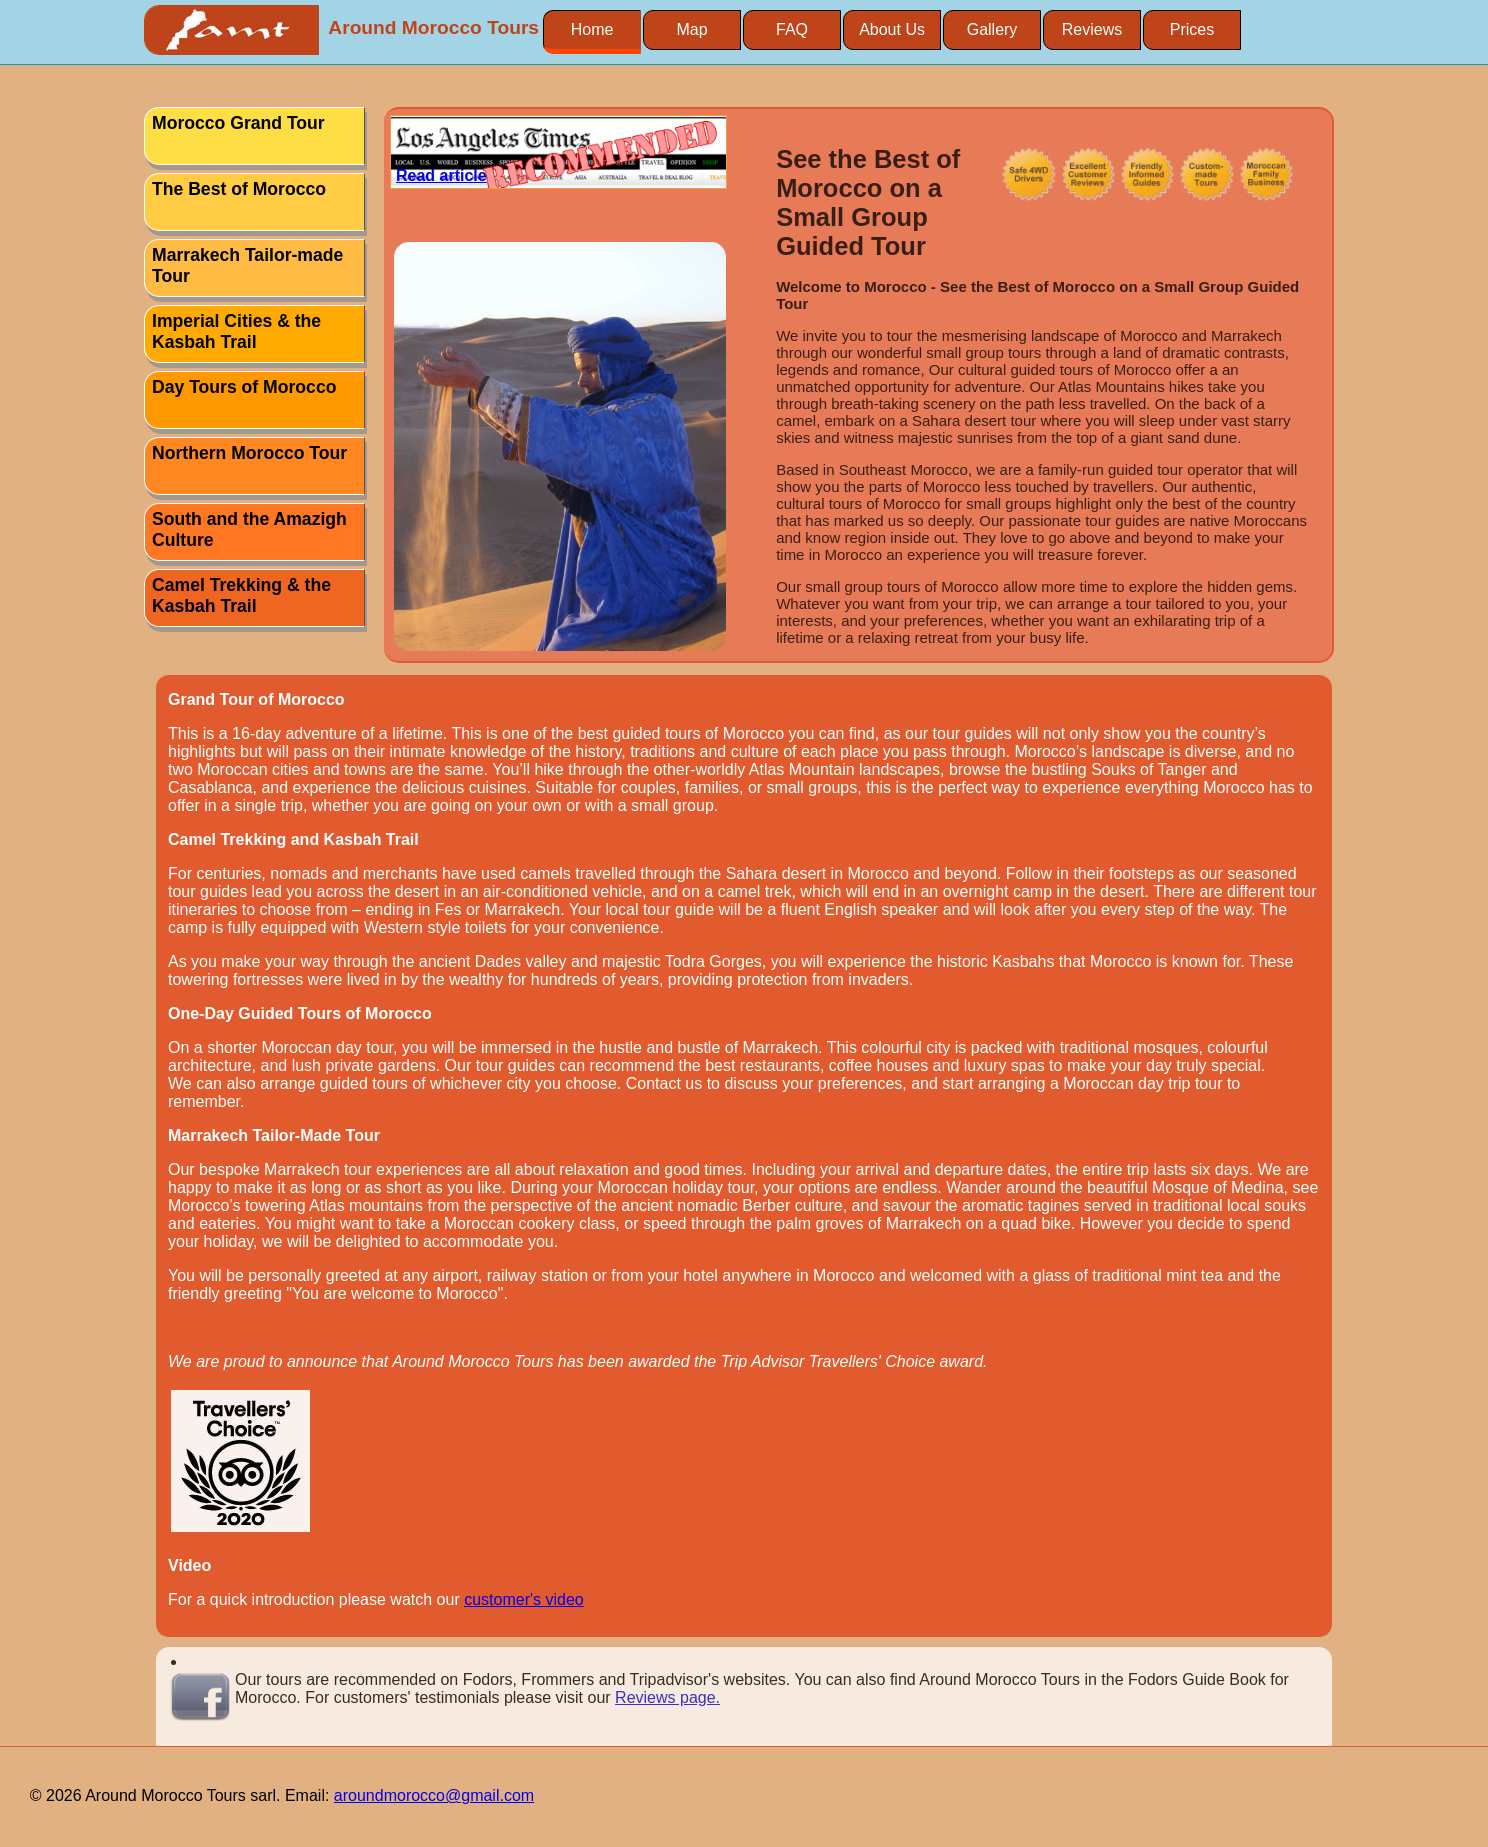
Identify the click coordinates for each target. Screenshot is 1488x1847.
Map (691, 29)
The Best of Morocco (239, 189)
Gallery (992, 29)
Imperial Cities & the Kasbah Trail (236, 331)
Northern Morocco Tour (249, 453)
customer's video (524, 1599)
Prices (1192, 29)
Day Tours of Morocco (244, 387)
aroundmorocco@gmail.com (434, 1795)
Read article (441, 175)
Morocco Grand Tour (238, 123)
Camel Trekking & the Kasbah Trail (241, 595)
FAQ (792, 29)
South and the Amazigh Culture (249, 529)
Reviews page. (667, 1697)
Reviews (1092, 29)
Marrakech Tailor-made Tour (247, 265)
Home (592, 29)
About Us (892, 29)
